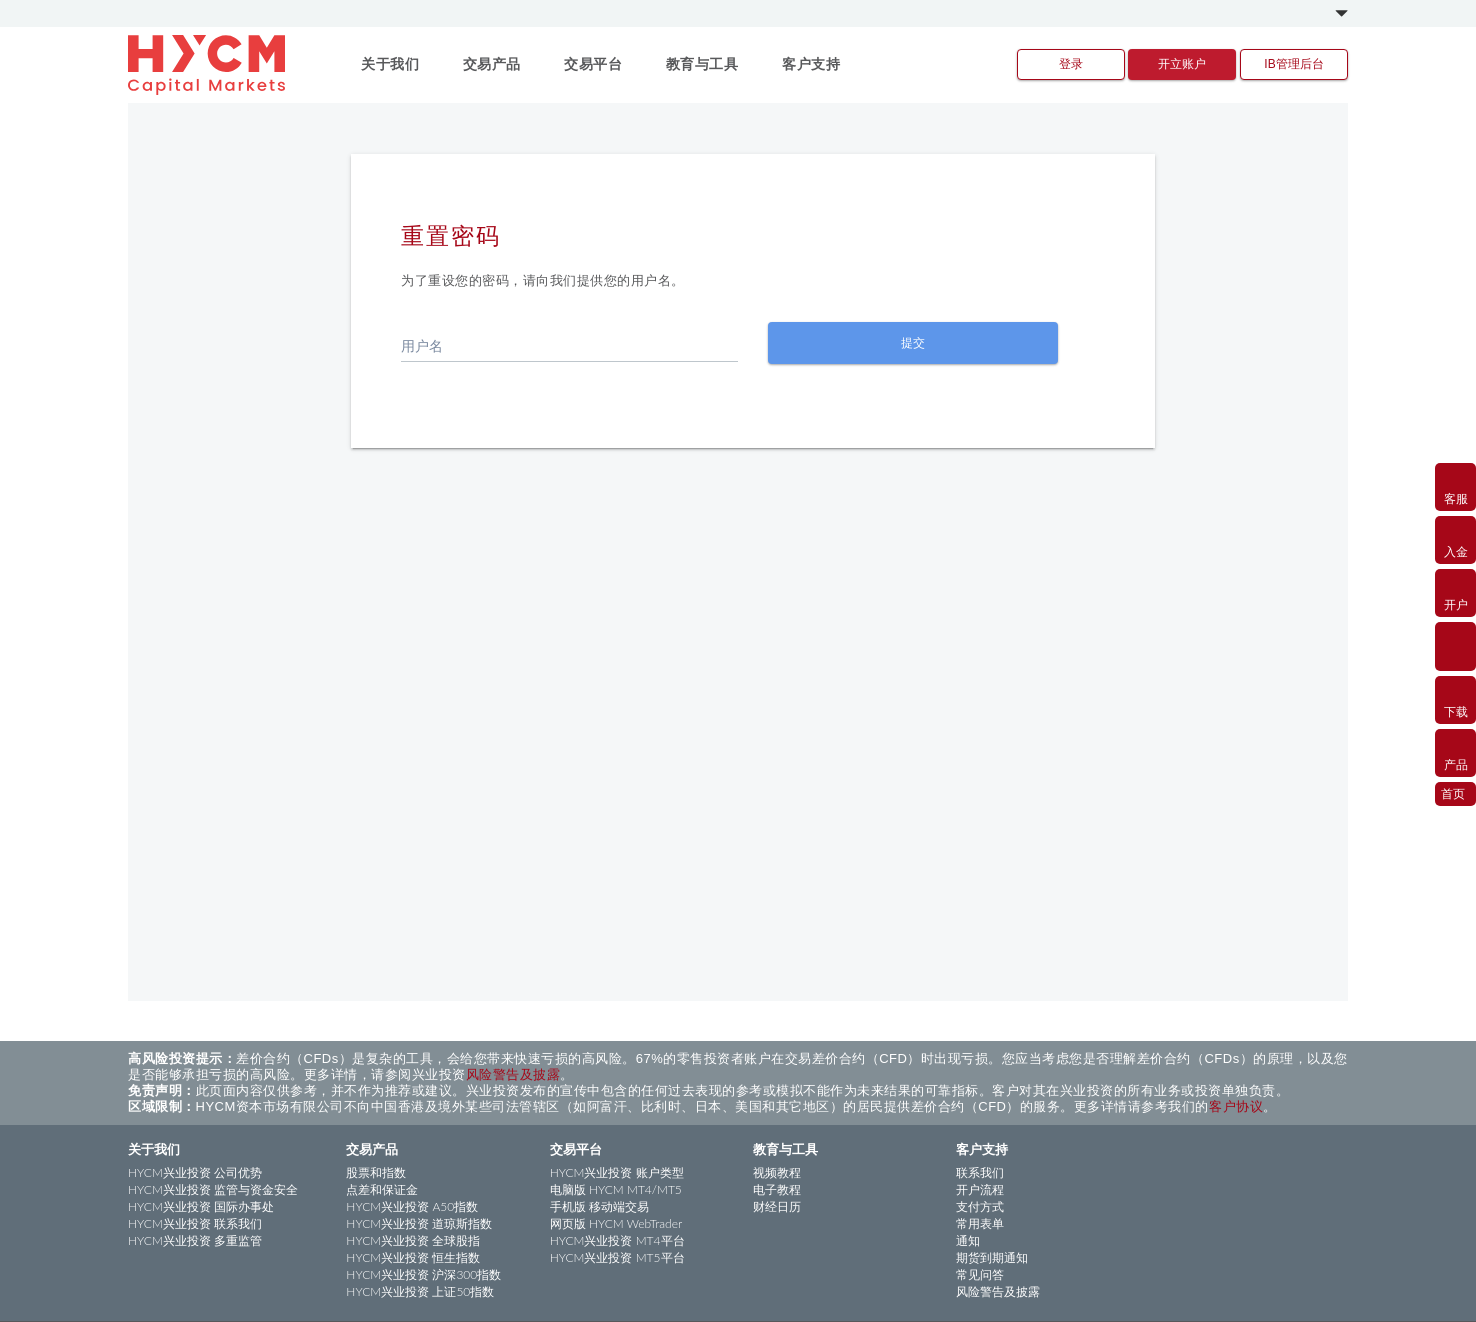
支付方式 (980, 1206)
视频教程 (777, 1172)
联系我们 (980, 1172)
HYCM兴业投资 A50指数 (412, 1206)
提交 (913, 343)
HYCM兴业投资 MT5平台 (617, 1257)
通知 (968, 1240)
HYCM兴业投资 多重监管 (195, 1240)
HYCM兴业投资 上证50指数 (420, 1291)
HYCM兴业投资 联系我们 (195, 1223)
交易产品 (372, 1149)
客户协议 (1236, 1106)
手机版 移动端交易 (599, 1206)
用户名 (422, 346)
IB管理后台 (1293, 64)
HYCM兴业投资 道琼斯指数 (419, 1223)
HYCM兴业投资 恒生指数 (413, 1257)
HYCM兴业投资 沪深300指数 (423, 1274)
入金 (1455, 539)
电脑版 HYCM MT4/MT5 (616, 1189)
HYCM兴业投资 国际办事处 (201, 1206)
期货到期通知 (992, 1257)
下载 (1455, 699)
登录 (1071, 64)
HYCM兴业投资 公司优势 (195, 1172)
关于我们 (154, 1149)
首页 (1453, 793)
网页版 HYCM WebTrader (616, 1223)
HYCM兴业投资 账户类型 (617, 1172)
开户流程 (980, 1189)
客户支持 (982, 1149)
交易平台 (576, 1149)
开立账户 (1182, 64)
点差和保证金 (382, 1189)
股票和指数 (376, 1172)
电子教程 (777, 1189)
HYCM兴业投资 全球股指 (413, 1240)
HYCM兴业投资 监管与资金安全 (213, 1189)
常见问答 (980, 1274)
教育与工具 (785, 1149)
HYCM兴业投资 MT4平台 (617, 1240)
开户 (1455, 592)
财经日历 (777, 1206)
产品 (1455, 752)
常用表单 (980, 1223)
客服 (1455, 486)
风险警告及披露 (513, 1074)
